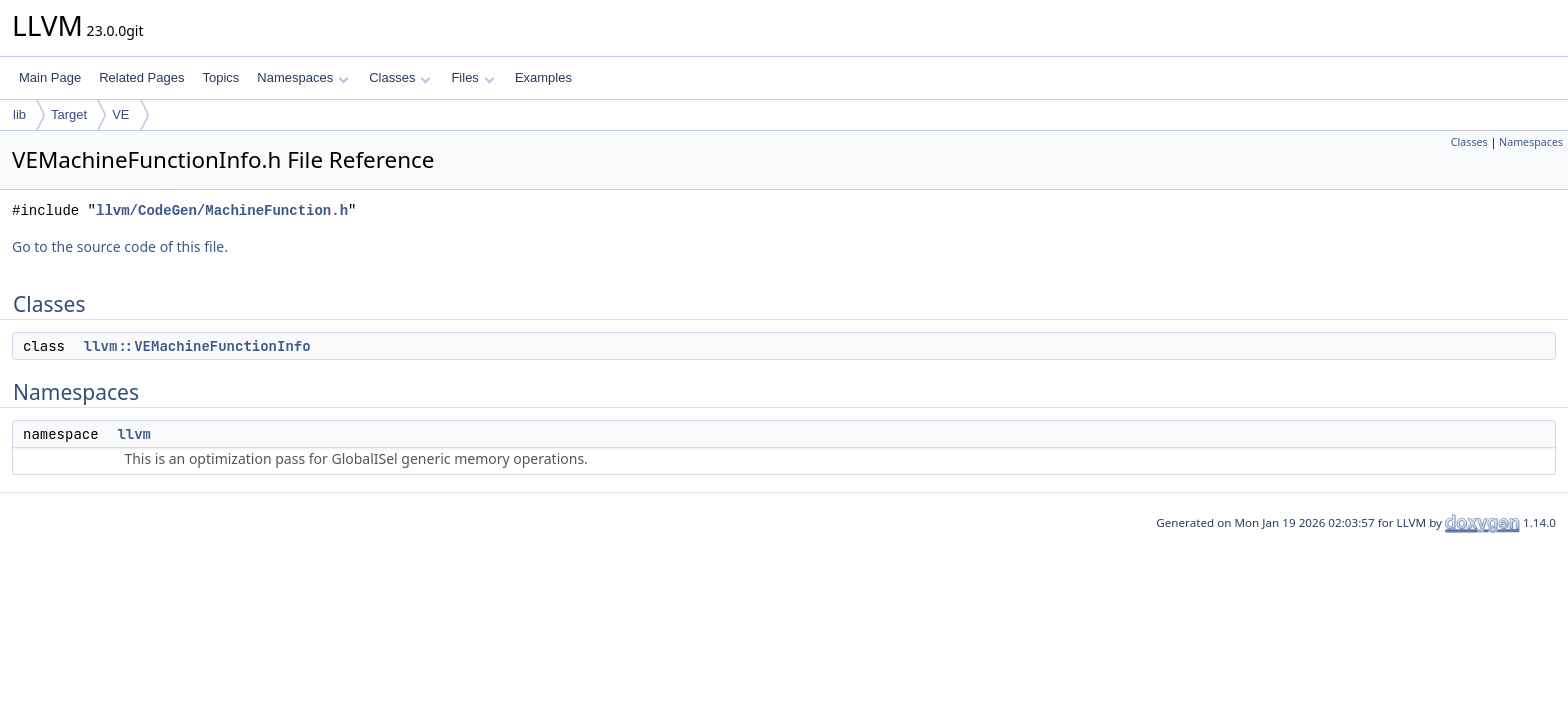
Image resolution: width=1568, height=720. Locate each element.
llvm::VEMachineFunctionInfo (197, 346)
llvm (134, 434)
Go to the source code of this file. (120, 246)
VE (120, 114)
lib (19, 114)
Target (69, 114)
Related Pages (141, 77)
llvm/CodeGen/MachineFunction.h (222, 210)
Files (472, 77)
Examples (543, 77)
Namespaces (302, 77)
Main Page (50, 77)
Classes (400, 77)
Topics (220, 77)
